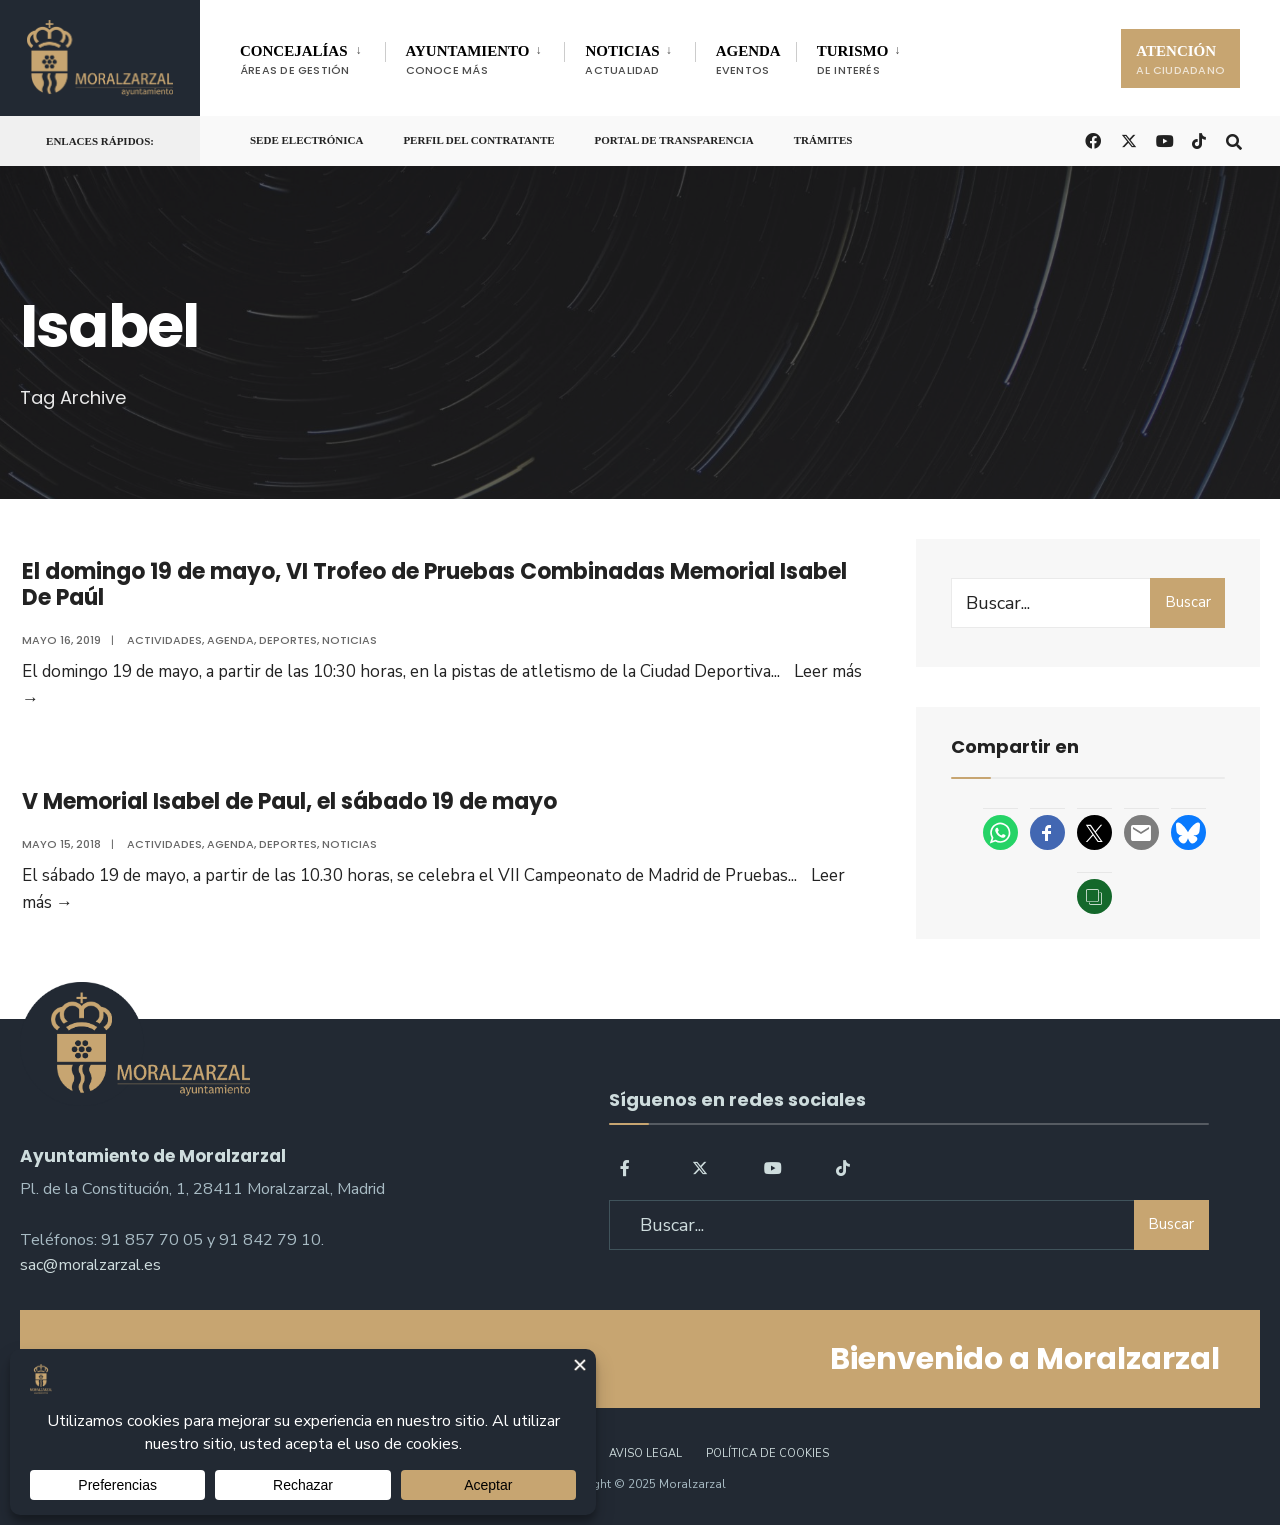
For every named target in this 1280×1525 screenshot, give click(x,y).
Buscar (1188, 602)
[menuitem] (312, 56)
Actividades (162, 640)
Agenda (228, 640)
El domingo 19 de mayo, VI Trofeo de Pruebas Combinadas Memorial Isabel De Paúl (432, 584)
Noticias (347, 640)
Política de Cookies (767, 1453)
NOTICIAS (622, 60)
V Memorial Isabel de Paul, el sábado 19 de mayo (287, 804)
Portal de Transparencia (674, 140)
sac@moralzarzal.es (90, 1263)
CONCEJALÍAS (295, 60)
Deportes (286, 640)
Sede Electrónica (306, 140)
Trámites (823, 140)
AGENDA (748, 60)
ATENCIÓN (1180, 60)
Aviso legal (645, 1453)
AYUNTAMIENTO (468, 60)
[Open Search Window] (1232, 139)
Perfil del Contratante (478, 140)
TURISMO (853, 60)
